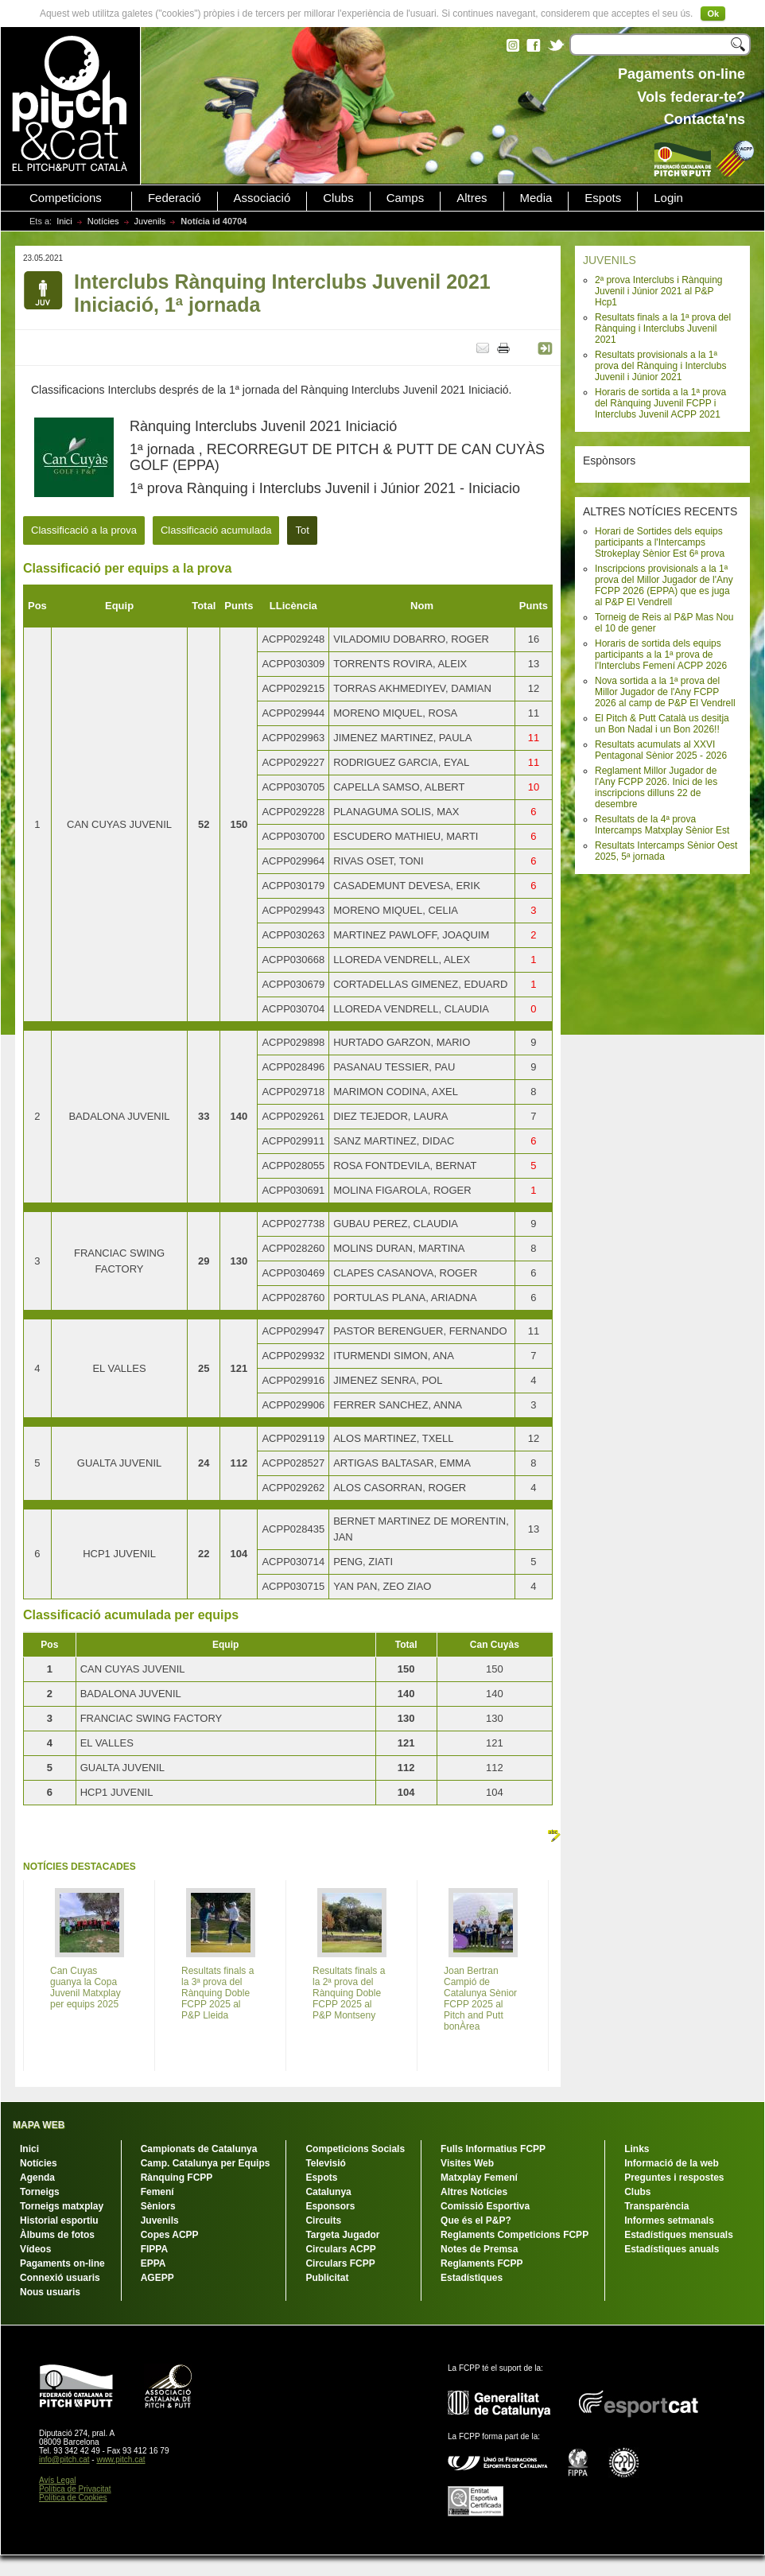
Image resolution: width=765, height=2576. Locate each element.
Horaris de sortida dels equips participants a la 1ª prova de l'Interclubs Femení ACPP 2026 (661, 654)
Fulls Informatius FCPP (493, 2148)
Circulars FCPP (340, 2263)
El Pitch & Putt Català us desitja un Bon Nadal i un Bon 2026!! (662, 724)
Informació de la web (671, 2163)
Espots (602, 198)
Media (536, 198)
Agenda (37, 2177)
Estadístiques (472, 2277)
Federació (174, 198)
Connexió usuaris (60, 2277)
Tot (302, 530)
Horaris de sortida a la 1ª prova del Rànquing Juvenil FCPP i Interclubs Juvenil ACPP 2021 (660, 403)
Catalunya (328, 2191)
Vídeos (35, 2249)
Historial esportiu (59, 2220)
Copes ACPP (170, 2234)
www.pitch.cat (120, 2459)
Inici (64, 221)
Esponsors (330, 2206)
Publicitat (326, 2277)
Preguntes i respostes (674, 2177)
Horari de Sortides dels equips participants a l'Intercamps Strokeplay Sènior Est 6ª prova (659, 542)
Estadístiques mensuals (678, 2234)
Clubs (338, 198)
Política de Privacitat (75, 2489)
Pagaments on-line (62, 2263)
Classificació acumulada (216, 530)
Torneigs (40, 2191)
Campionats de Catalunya (199, 2148)
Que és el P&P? (476, 2220)
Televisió (325, 2163)
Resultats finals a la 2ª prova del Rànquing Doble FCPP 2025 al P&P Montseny (349, 1993)
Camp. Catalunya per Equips (205, 2163)
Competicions (65, 198)
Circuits (323, 2220)
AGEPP (157, 2277)
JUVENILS (609, 260)
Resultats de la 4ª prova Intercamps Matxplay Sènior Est (662, 825)
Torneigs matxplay (61, 2206)
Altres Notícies (474, 2191)
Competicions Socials (355, 2148)
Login (668, 198)
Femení (157, 2191)
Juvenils (150, 221)
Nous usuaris (50, 2292)
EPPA (153, 2263)
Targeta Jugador (342, 2234)
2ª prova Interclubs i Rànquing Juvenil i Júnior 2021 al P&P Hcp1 (659, 291)
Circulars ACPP (340, 2249)
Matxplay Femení (479, 2177)
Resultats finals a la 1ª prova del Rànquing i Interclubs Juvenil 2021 (663, 328)
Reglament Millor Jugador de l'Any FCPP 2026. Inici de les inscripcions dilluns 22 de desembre (656, 787)
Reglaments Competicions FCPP (514, 2234)
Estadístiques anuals (671, 2249)
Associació (262, 198)
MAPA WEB (38, 2125)
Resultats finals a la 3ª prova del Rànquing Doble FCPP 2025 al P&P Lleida (217, 1993)
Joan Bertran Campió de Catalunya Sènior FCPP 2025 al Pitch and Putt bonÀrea (480, 1998)
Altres (471, 198)
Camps (405, 198)
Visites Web (467, 2163)
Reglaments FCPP (481, 2263)
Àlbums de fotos (57, 2234)
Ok (713, 13)
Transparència (656, 2206)
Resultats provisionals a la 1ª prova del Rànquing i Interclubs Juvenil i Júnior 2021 (660, 366)
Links (636, 2148)
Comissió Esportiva (485, 2206)
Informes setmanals (669, 2220)
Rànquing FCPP (177, 2177)
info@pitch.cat (64, 2459)
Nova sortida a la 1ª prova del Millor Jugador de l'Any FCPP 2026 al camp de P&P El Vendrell (665, 692)
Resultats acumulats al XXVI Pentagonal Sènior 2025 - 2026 (661, 750)
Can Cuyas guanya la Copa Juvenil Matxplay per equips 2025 (85, 1987)
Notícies (103, 221)
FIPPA (154, 2249)
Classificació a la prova (84, 530)
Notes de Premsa (479, 2249)
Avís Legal (57, 2480)
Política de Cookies (73, 2497)
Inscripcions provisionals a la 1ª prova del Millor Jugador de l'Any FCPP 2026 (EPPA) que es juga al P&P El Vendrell (664, 585)
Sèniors (158, 2206)
